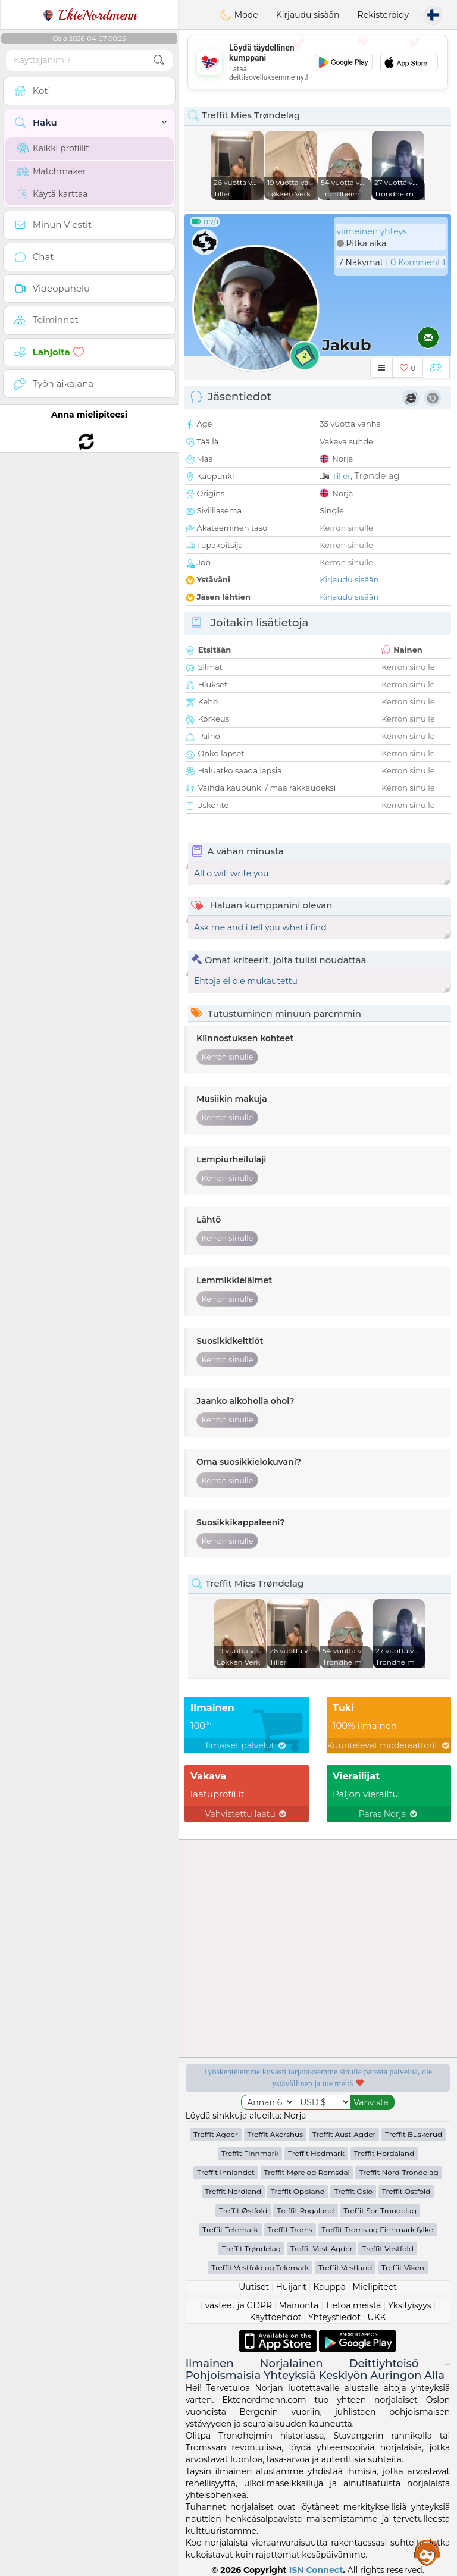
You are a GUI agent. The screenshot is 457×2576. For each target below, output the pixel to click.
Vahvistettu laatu (247, 1814)
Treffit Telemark (230, 2229)
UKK (377, 2317)
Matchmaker (51, 171)
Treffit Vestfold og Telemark (260, 2267)
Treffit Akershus (275, 2134)
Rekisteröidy (383, 15)
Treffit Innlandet (226, 2172)
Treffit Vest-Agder (321, 2248)
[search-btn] (159, 60)
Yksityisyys (409, 2305)
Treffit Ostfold (406, 2191)
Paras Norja (389, 1814)
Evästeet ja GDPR (236, 2305)
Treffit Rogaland (305, 2210)
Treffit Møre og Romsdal (307, 2172)
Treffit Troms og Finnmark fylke (377, 2229)
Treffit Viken (402, 2267)
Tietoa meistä (353, 2305)
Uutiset (254, 2287)
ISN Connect (316, 2570)
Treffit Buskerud (413, 2134)
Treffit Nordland (233, 2191)
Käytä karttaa (52, 194)
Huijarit (291, 2287)
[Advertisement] (317, 62)
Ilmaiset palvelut (246, 1745)
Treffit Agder (215, 2134)
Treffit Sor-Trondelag (380, 2210)
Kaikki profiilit (53, 148)
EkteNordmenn (89, 15)
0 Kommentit (418, 262)
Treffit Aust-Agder (344, 2134)
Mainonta (298, 2305)
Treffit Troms (289, 2229)
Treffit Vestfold (388, 2248)
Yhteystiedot (334, 2317)
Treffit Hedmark (316, 2153)
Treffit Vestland (345, 2267)
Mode (239, 15)
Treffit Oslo (353, 2191)
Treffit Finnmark (250, 2153)
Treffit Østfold (243, 2210)
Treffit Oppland (298, 2191)
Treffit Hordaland (384, 2153)
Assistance (427, 2552)
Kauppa (329, 2287)
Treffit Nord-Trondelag (398, 2172)
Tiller (341, 476)
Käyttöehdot (275, 2317)
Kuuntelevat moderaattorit (388, 1745)
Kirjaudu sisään (308, 15)
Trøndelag (376, 475)
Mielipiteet (375, 2287)
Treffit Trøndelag (251, 2248)
